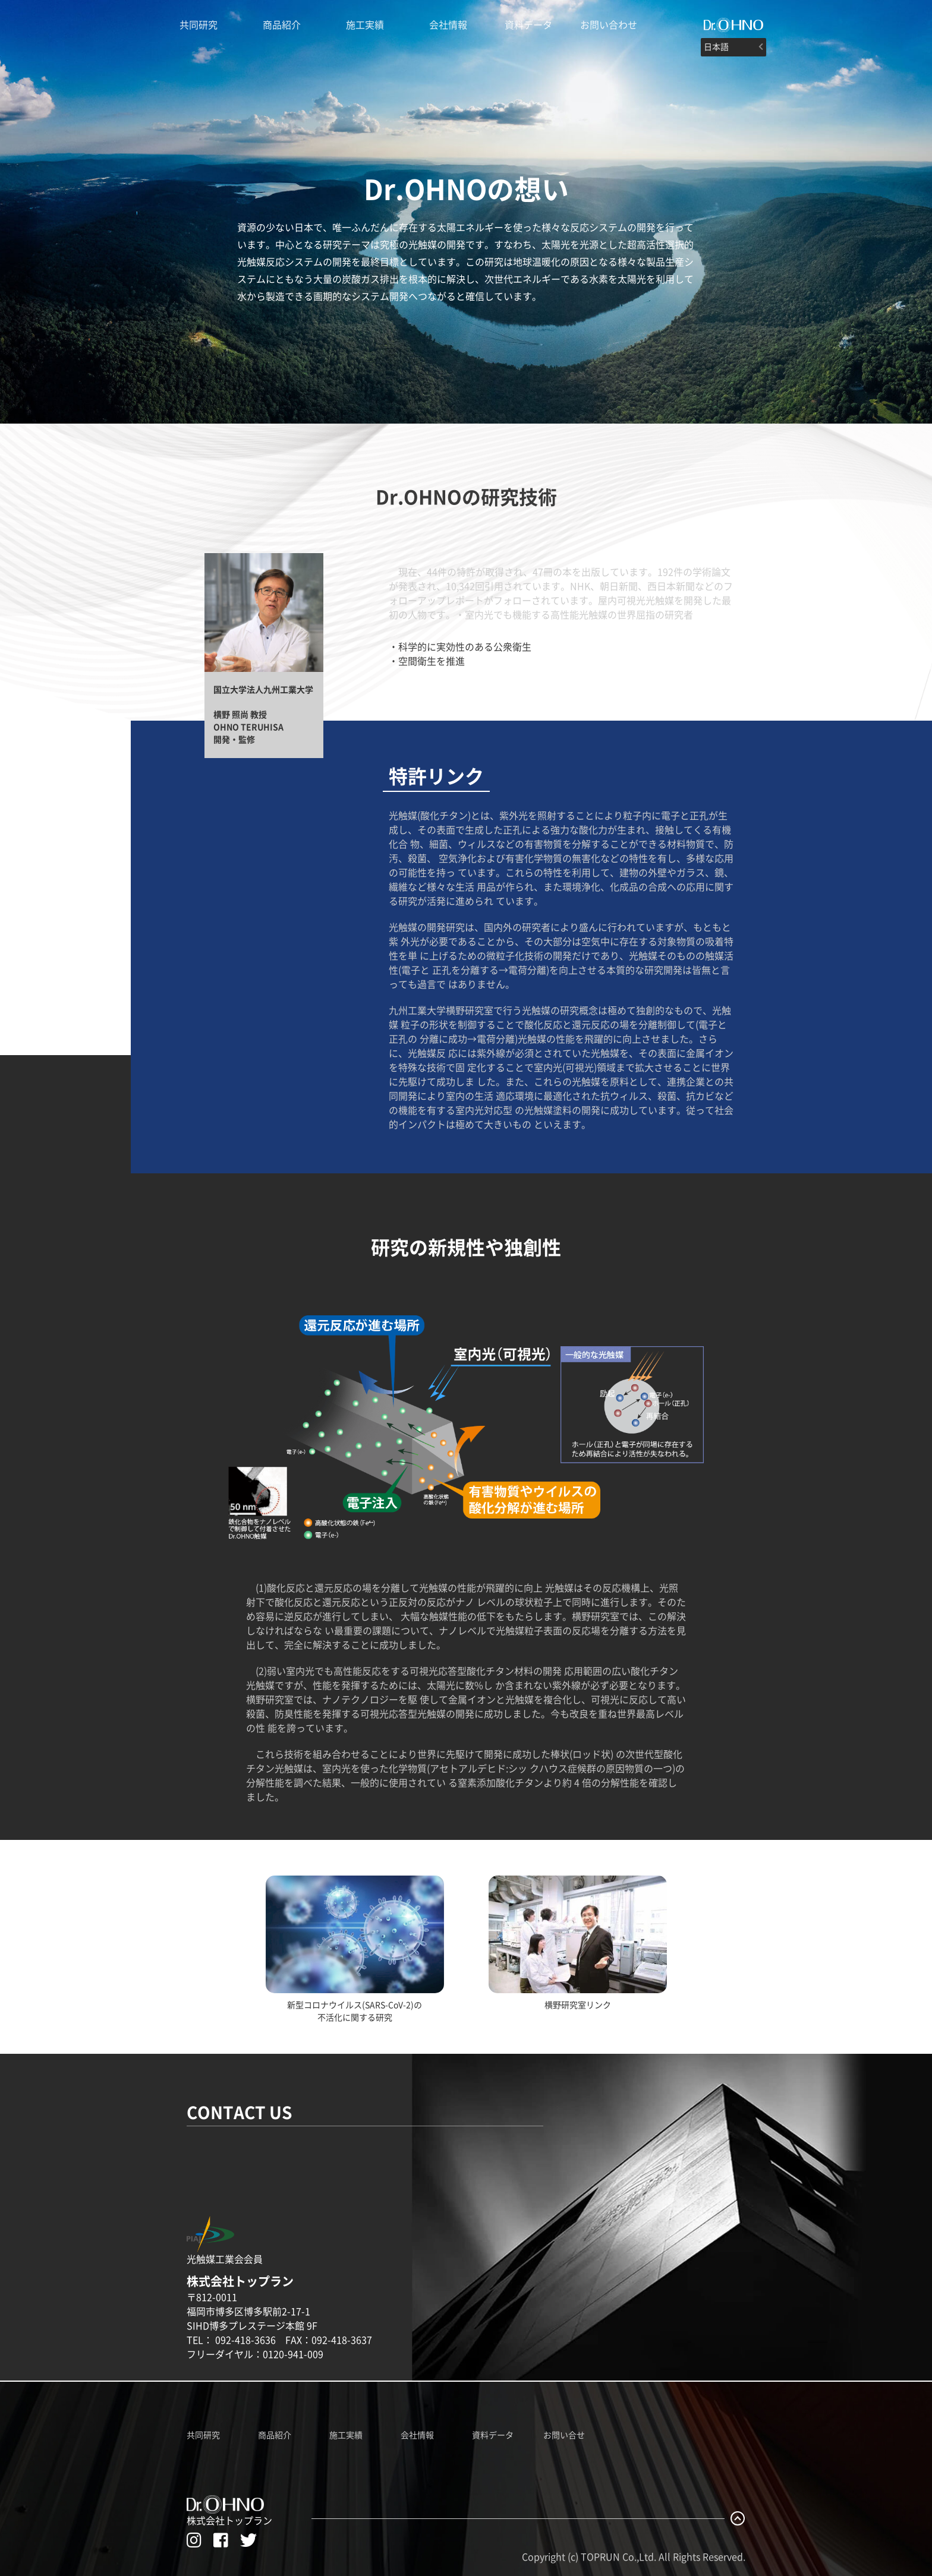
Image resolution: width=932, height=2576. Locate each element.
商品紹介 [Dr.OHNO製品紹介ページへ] (282, 25)
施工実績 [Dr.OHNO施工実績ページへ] (346, 2435)
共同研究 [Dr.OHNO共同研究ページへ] (203, 2435)
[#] (733, 25)
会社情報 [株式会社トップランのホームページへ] (448, 25)
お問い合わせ (608, 25)
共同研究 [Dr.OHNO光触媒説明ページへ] (199, 25)
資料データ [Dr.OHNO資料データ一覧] (493, 2435)
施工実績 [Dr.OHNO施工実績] (365, 25)
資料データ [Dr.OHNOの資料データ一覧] (528, 25)
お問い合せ (564, 2435)
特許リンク (436, 776)
